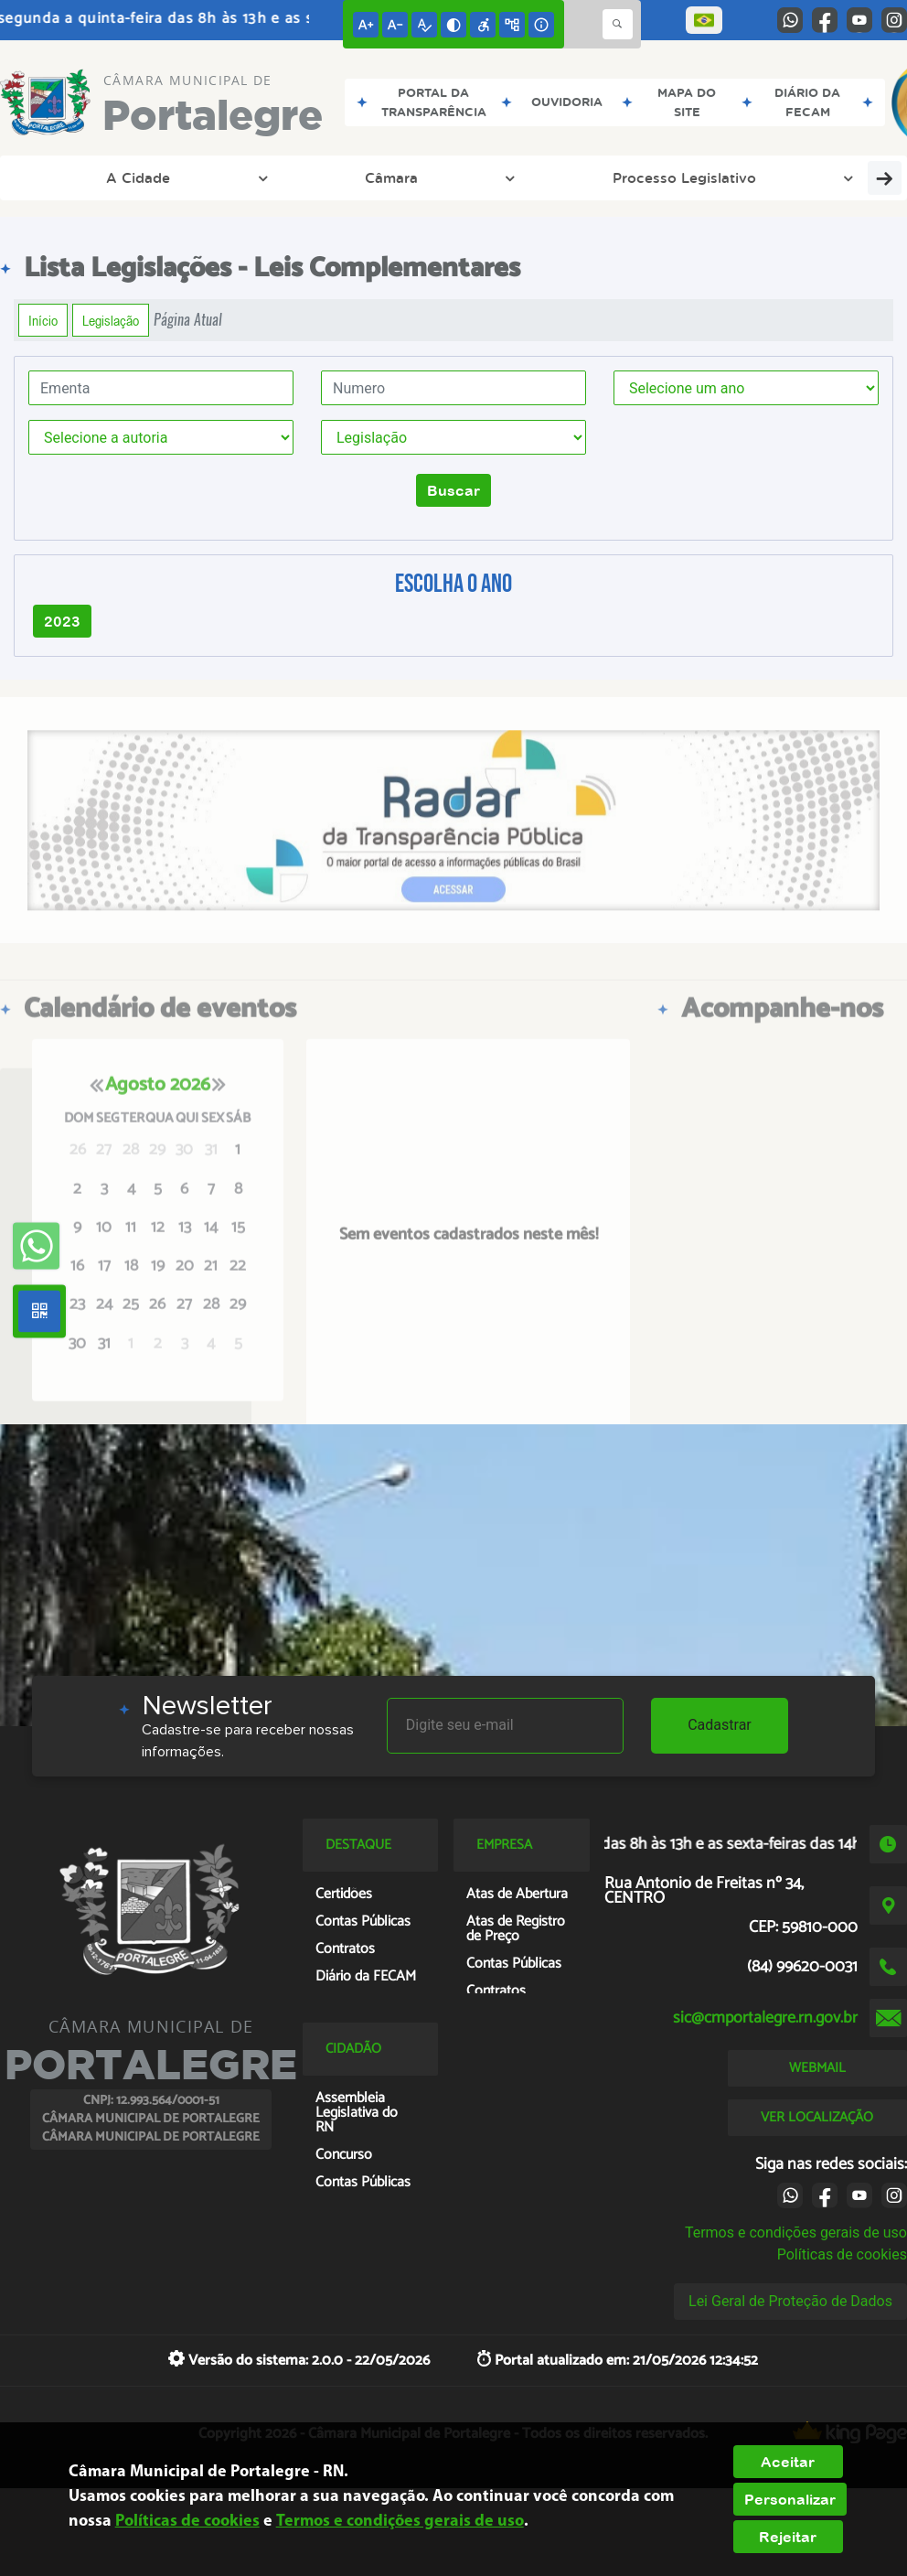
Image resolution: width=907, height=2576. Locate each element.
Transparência (503, 177)
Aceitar (788, 2461)
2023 (62, 621)
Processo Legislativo (333, 177)
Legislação (110, 320)
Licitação (806, 177)
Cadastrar (720, 1724)
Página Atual (188, 319)
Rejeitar (787, 2536)
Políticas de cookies (842, 2254)
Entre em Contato (663, 177)
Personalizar (790, 2499)
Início (43, 320)
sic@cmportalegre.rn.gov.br (765, 2018)
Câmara (184, 177)
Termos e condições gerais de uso (796, 2232)
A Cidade (76, 177)
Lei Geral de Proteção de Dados (790, 2301)
